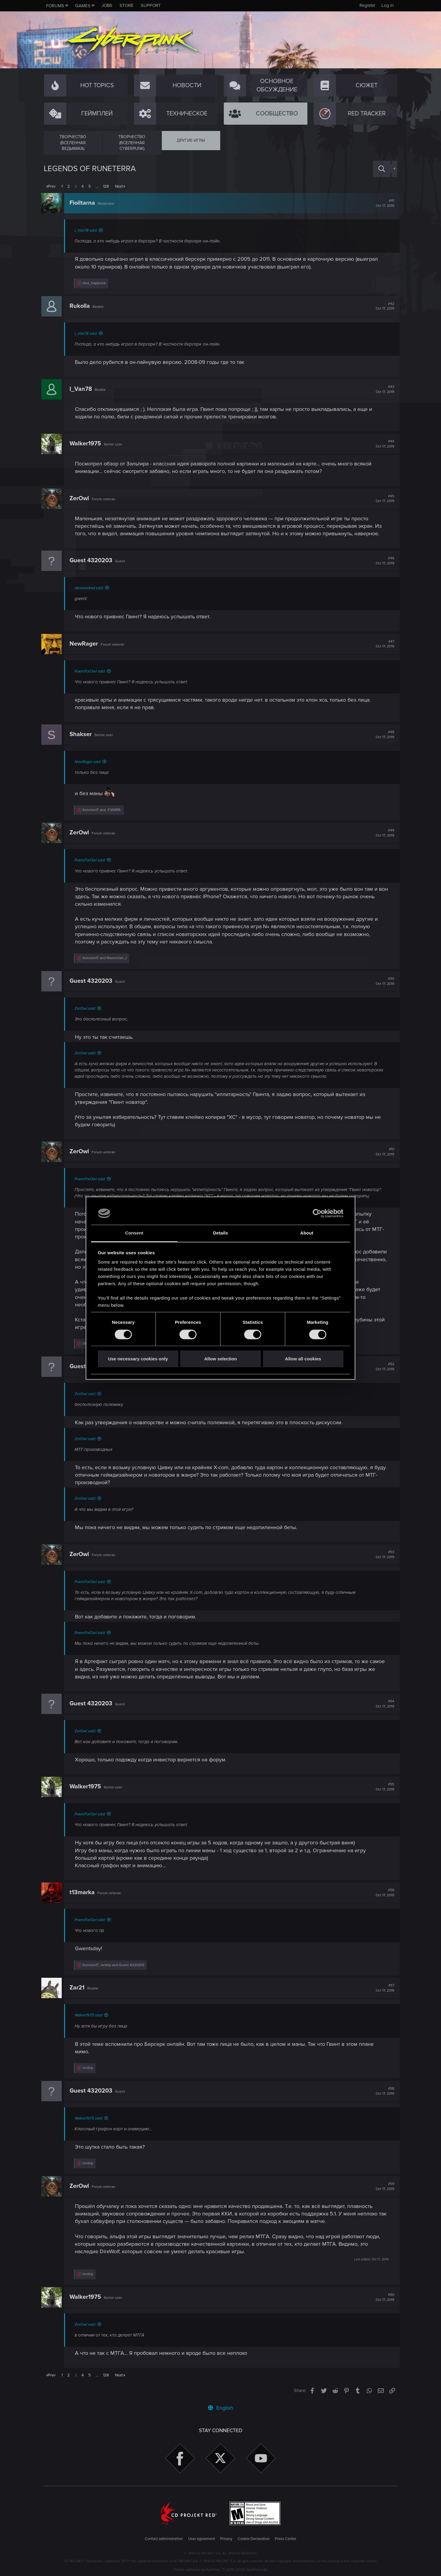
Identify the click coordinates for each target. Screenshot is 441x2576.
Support (151, 5)
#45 (382, 499)
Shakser (83, 734)
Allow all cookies (303, 1359)
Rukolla (82, 306)
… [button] (97, 186)
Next (119, 186)
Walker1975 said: (91, 2015)
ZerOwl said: (87, 1008)
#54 (382, 1704)
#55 (382, 1787)
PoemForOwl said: (92, 671)
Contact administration (164, 2538)
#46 (382, 561)
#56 (382, 1892)
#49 (382, 833)
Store (127, 5)
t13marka (84, 1892)
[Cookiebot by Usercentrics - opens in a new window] (317, 1213)
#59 (382, 2186)
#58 (382, 2091)
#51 (382, 1152)
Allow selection (220, 1359)
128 (106, 186)
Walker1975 (87, 443)
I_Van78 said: (88, 230)
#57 (382, 1988)
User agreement (201, 2538)
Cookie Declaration (254, 2538)
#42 (382, 306)
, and (116, 1965)
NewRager (86, 643)
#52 (382, 1366)
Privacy (226, 2538)
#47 (382, 644)
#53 (382, 1554)
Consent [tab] (134, 1233)
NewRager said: (90, 761)
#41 (382, 203)
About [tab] (306, 1233)
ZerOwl (81, 498)
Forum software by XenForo (221, 2569)
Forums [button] (55, 5)
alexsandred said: (91, 588)
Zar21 (79, 1987)
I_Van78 (83, 389)
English (220, 2408)
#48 (382, 734)
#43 (382, 389)
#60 (382, 2297)
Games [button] (82, 5)
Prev (51, 186)
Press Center (285, 2538)
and (104, 810)
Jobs (107, 5)
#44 (382, 444)
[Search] (381, 169)
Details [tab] (220, 1233)
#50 (382, 981)
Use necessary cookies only (138, 1359)
